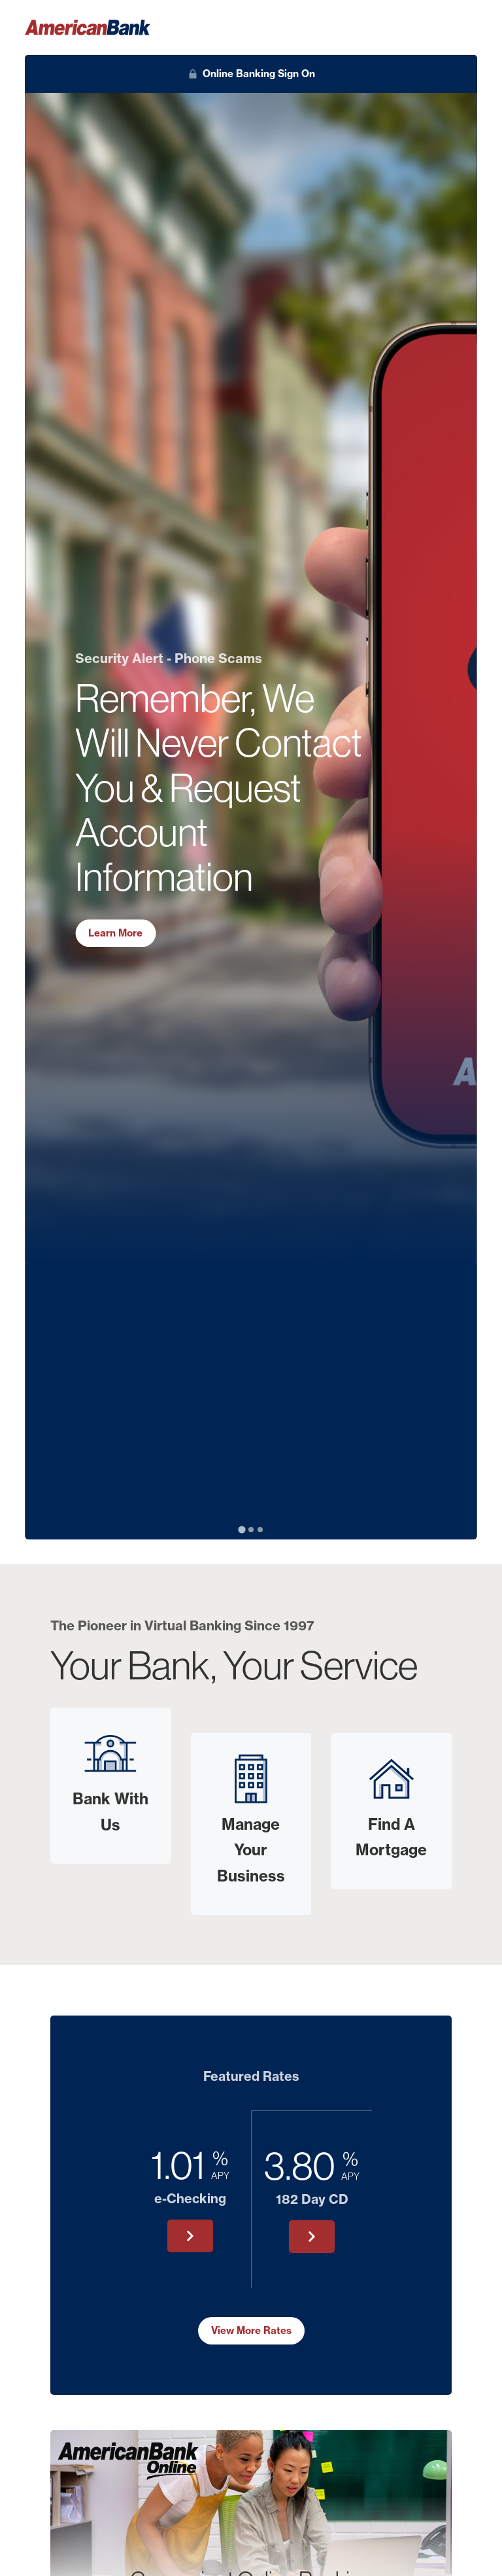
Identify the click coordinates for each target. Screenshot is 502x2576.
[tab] (241, 1530)
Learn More (115, 933)
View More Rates (251, 2330)
